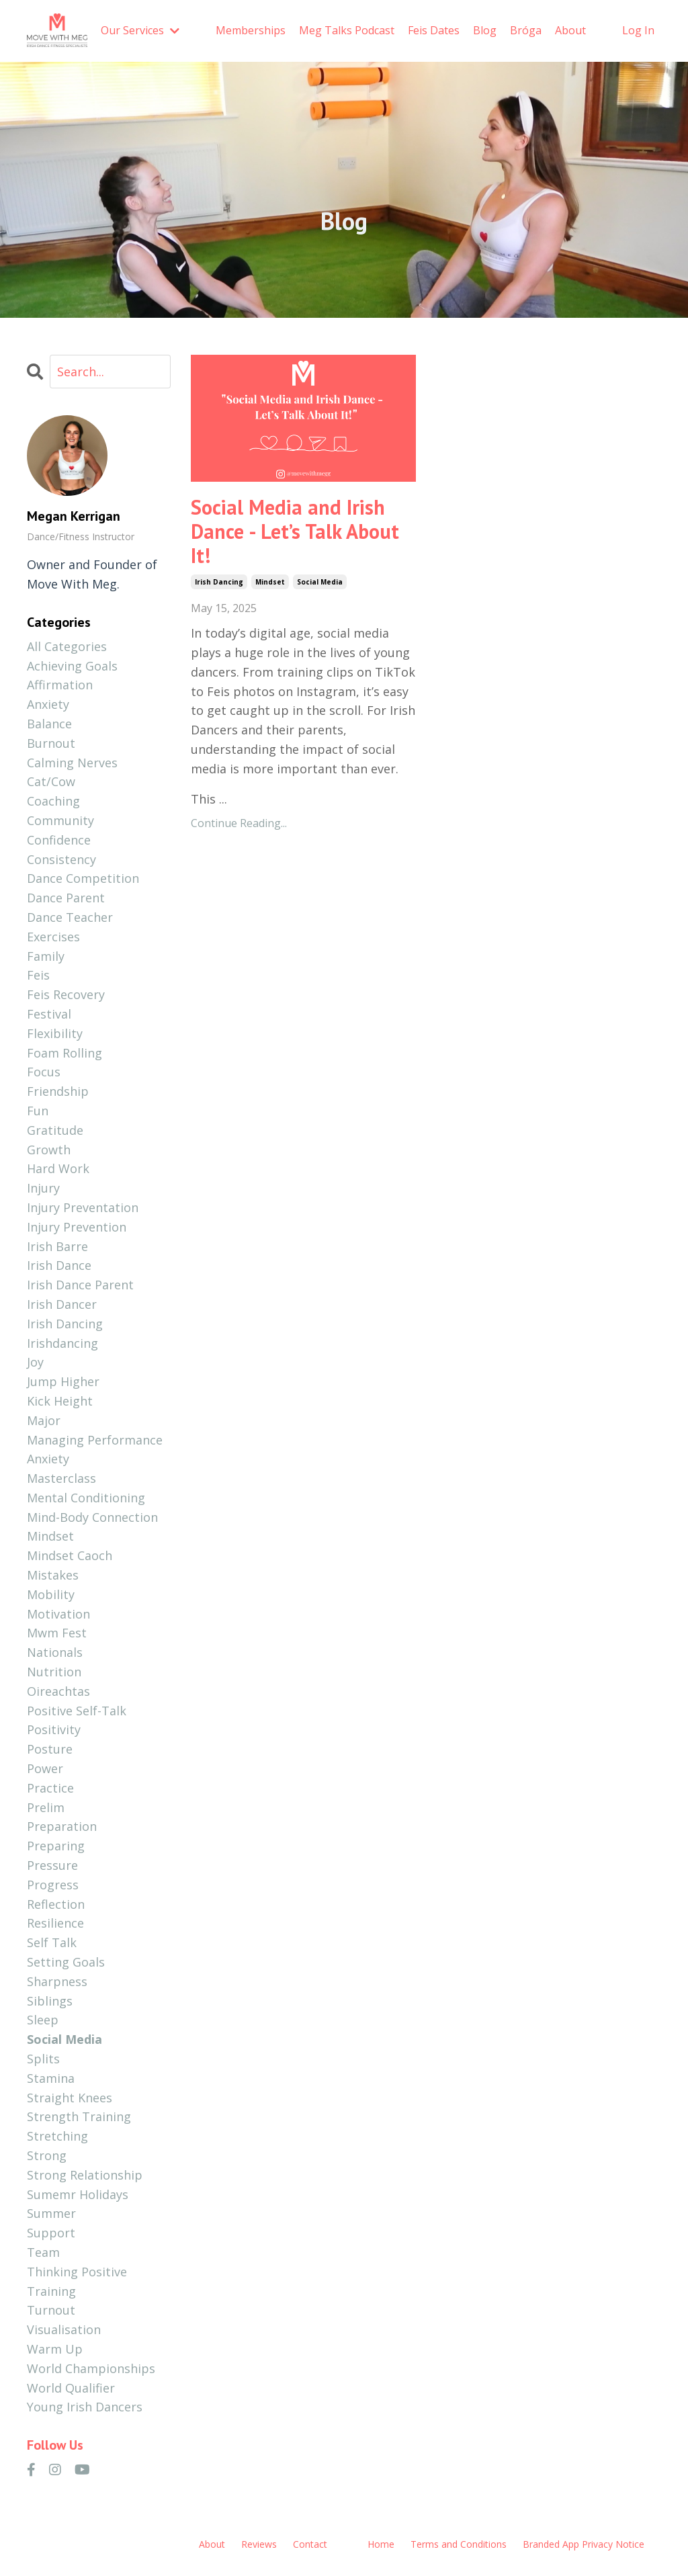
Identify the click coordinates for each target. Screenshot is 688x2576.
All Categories (67, 646)
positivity (54, 1729)
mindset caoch (69, 1555)
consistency (61, 859)
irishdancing (62, 1343)
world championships (91, 2368)
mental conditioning (86, 1498)
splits (43, 2059)
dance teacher (70, 917)
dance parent (66, 898)
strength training (79, 2116)
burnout (51, 743)
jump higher (63, 1381)
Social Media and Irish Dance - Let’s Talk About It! (295, 531)
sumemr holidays (77, 2194)
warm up (55, 2349)
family (45, 956)
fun (37, 1111)
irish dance (59, 1265)
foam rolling (64, 1053)
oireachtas (58, 1691)
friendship (58, 1091)
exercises (53, 937)
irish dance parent (80, 1285)
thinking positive (77, 2272)
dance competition (83, 878)
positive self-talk (76, 1711)
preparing (56, 1846)
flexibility (55, 1033)
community (60, 820)
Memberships (251, 30)
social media (320, 582)
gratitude (55, 1130)
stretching (57, 2136)
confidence (59, 840)
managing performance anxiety (95, 1449)
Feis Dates (434, 30)
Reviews (259, 2544)
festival (49, 1014)
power (45, 1768)
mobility (51, 1594)
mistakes (53, 1575)
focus (43, 1072)
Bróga (526, 30)
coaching (53, 801)
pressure (52, 1865)
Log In (638, 30)
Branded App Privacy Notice (583, 2544)
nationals (55, 1652)
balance (49, 724)
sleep (42, 2020)
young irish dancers (84, 2407)
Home (381, 2544)
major (43, 1420)
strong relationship (84, 2175)
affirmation (60, 685)
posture (50, 1749)
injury (43, 1188)
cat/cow (51, 781)
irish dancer (62, 1304)
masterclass (61, 1478)
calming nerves (72, 763)
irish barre (57, 1246)
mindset (270, 582)
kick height (60, 1401)
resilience (55, 1923)
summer (51, 2213)
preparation (62, 1826)
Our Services (140, 30)
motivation (58, 1614)
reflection (56, 1904)
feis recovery (66, 994)
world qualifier (71, 2388)
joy (35, 1362)
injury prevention (76, 1227)
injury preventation (82, 1207)
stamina (51, 2078)
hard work (58, 1168)
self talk (52, 1942)
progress (53, 1885)
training (51, 2291)
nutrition (54, 1672)
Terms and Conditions (459, 2544)
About (570, 30)
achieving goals (72, 666)
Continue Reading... (239, 823)
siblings (50, 2001)
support (51, 2233)
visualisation (64, 2329)
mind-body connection (92, 1517)
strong (47, 2155)
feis (38, 975)
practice (50, 1788)
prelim (45, 1807)
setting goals (66, 1962)
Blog (485, 30)
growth (49, 1150)
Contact (310, 2544)
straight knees (69, 2098)
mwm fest (57, 1633)
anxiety (48, 704)
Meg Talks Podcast (346, 30)
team (43, 2252)
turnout (51, 2310)
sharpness (57, 1981)
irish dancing (219, 582)
